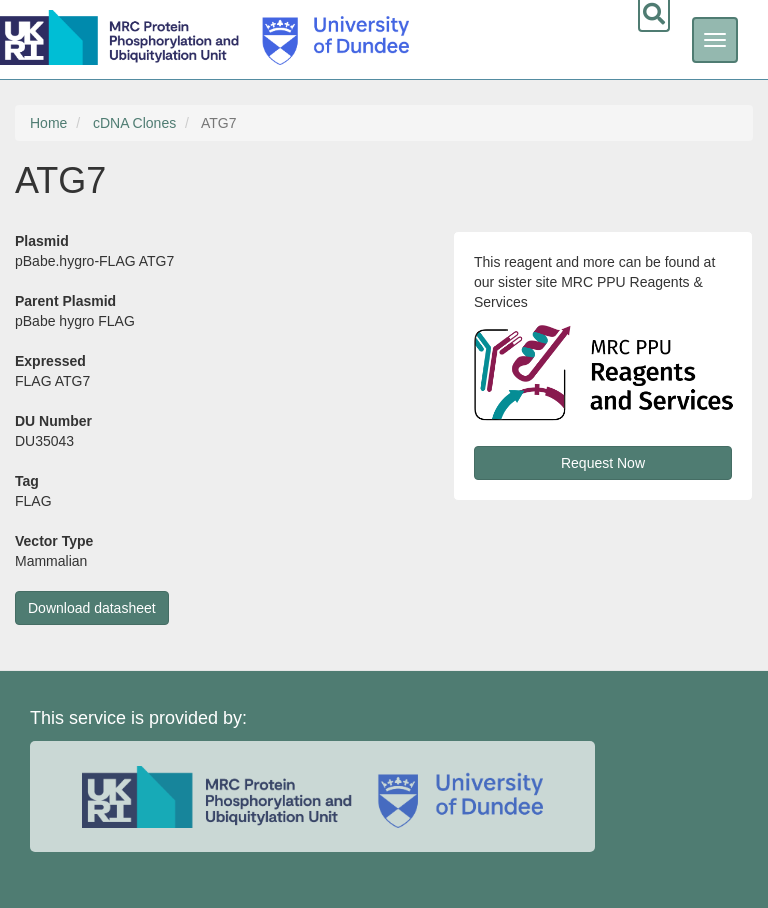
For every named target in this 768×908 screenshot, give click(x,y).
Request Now (603, 463)
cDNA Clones (134, 123)
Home (48, 123)
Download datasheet (92, 608)
